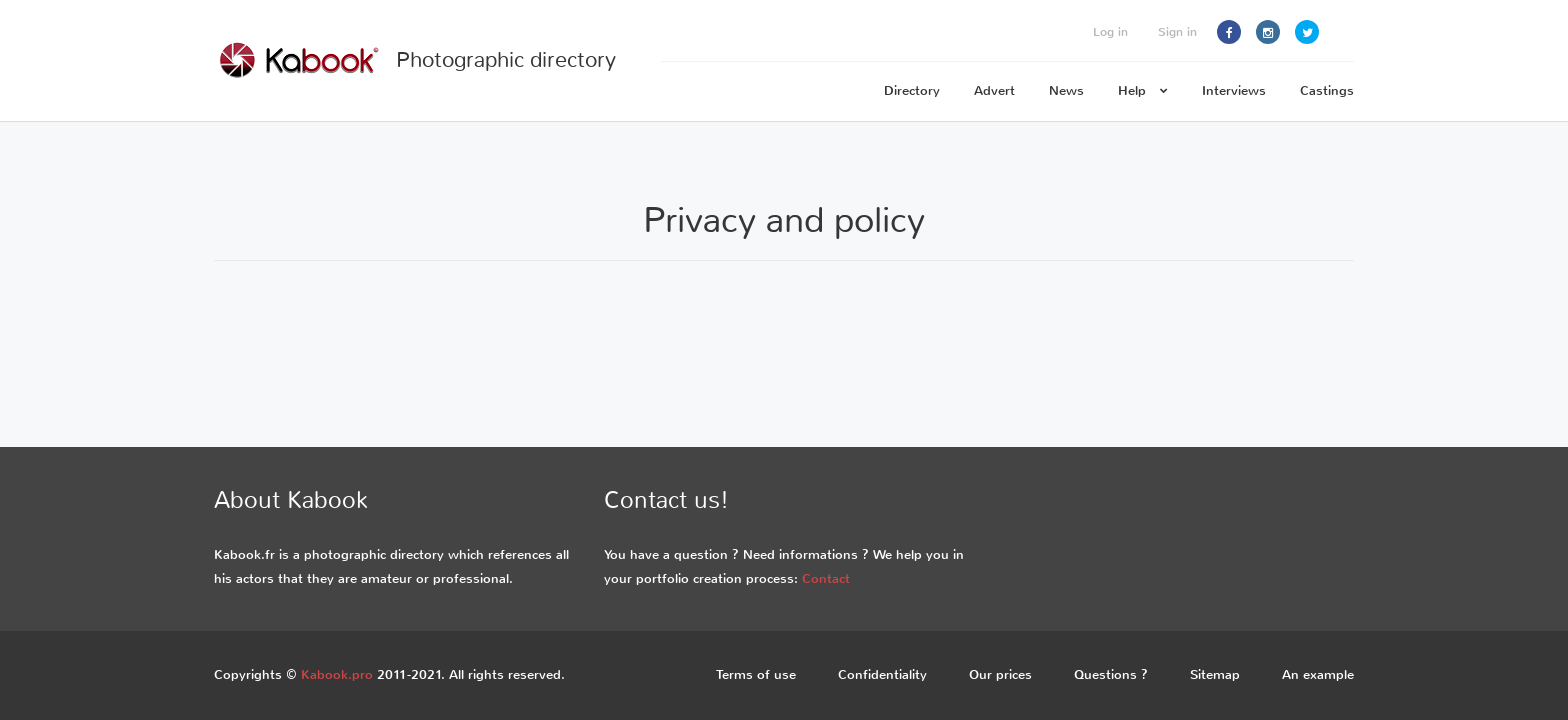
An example (1318, 674)
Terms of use (756, 674)
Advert (994, 90)
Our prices (1000, 674)
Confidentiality (882, 674)
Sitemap (1215, 674)
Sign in (1177, 32)
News (1066, 90)
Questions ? (1111, 674)
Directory (912, 90)
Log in (1110, 32)
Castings (1327, 90)
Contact (826, 578)
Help (1143, 90)
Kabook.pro (337, 674)
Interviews (1234, 90)
